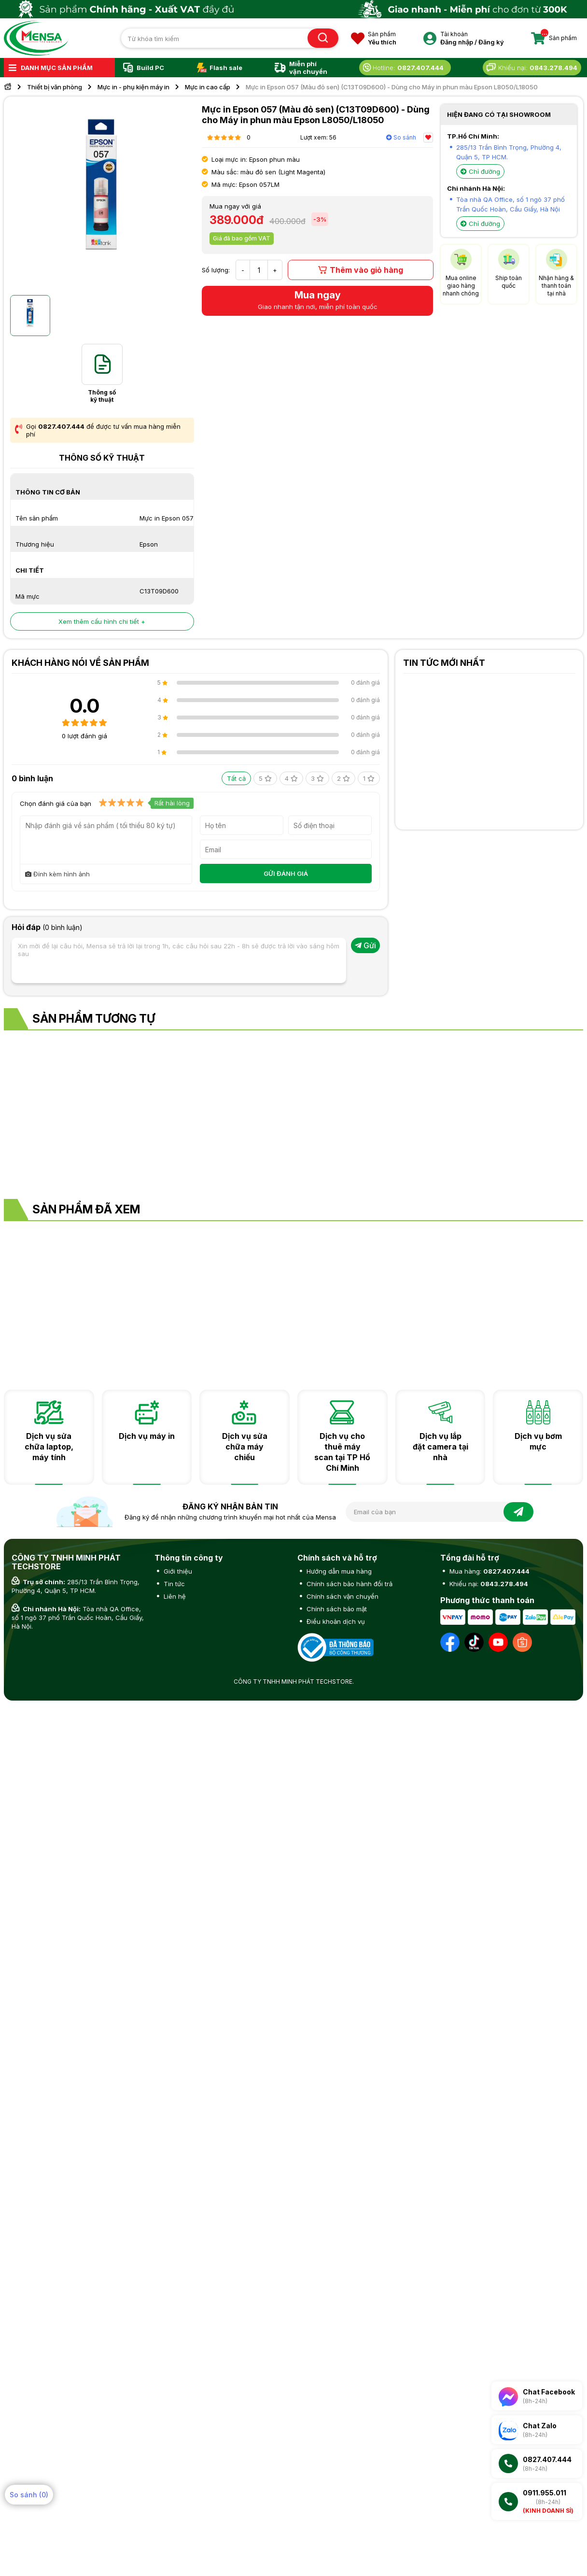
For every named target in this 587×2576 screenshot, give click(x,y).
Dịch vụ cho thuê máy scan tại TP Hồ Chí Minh (342, 1452)
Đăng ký (491, 42)
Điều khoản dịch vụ (335, 1621)
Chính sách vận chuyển (341, 1596)
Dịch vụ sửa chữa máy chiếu (244, 1446)
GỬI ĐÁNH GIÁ (286, 873)
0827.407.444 (61, 426)
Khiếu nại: (487, 1584)
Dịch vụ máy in (147, 1436)
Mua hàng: (488, 1571)
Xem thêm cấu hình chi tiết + (101, 621)
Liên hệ (174, 1596)
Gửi (365, 945)
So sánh (401, 137)
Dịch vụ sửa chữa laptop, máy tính (49, 1446)
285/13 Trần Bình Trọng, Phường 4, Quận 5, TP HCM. (76, 1586)
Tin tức (173, 1584)
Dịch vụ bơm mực (538, 1441)
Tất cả (236, 778)
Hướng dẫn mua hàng (338, 1571)
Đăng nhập (456, 42)
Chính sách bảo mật (336, 1609)
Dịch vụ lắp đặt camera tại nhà (440, 1446)
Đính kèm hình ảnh (57, 874)
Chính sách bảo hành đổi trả (348, 1584)
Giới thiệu (177, 1571)
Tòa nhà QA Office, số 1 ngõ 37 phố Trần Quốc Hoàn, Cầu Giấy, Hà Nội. (78, 1617)
